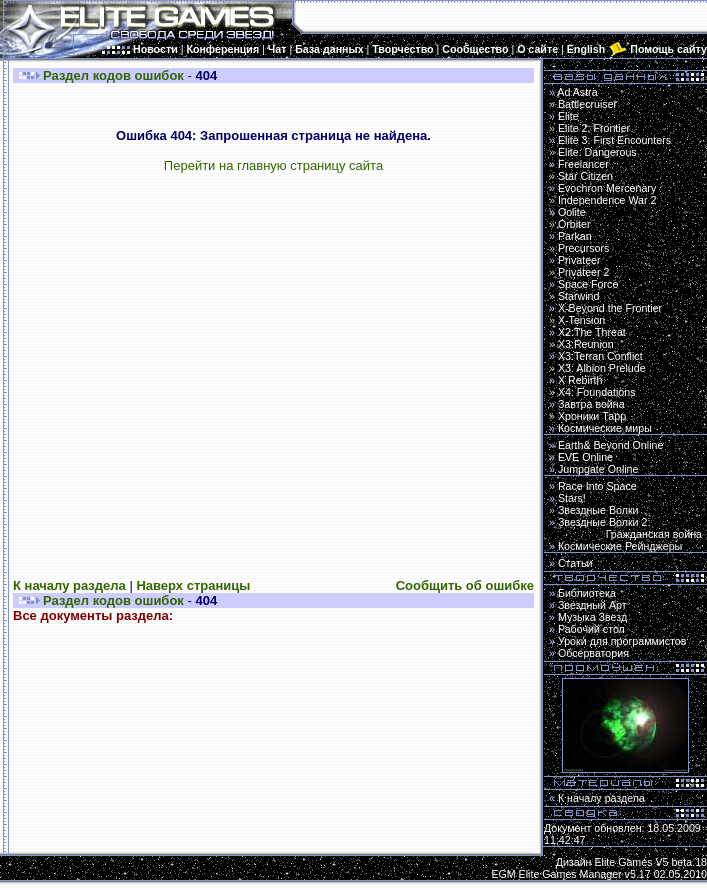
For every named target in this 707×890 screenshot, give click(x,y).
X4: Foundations (597, 392)
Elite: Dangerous (597, 152)
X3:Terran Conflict (600, 356)
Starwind (578, 296)
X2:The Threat (592, 332)
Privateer (579, 260)
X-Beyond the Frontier (610, 308)
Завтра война (591, 404)
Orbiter (574, 224)
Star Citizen (585, 176)
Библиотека (587, 593)
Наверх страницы (193, 585)
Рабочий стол (591, 629)
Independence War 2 (607, 200)
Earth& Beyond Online (610, 445)
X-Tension (581, 320)
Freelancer (583, 164)
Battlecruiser (587, 104)
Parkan (575, 236)
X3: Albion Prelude (602, 368)
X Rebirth (580, 380)
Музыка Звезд (592, 617)
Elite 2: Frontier (594, 128)
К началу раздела (69, 585)
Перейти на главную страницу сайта (273, 165)
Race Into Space (597, 486)
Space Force (588, 284)
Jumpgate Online (598, 469)
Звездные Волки (598, 510)
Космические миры (605, 428)
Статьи (575, 563)
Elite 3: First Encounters (614, 140)
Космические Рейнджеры (620, 546)
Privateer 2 (584, 272)
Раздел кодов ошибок (113, 75)
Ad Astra (577, 92)
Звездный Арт (592, 605)
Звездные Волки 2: (625, 528)
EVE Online (585, 457)
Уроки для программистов (622, 641)
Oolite (572, 212)
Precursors (584, 248)
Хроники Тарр (592, 416)
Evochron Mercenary (607, 188)
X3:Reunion (586, 344)
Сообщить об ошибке (465, 585)
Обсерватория (593, 653)
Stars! (572, 498)
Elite (568, 116)
